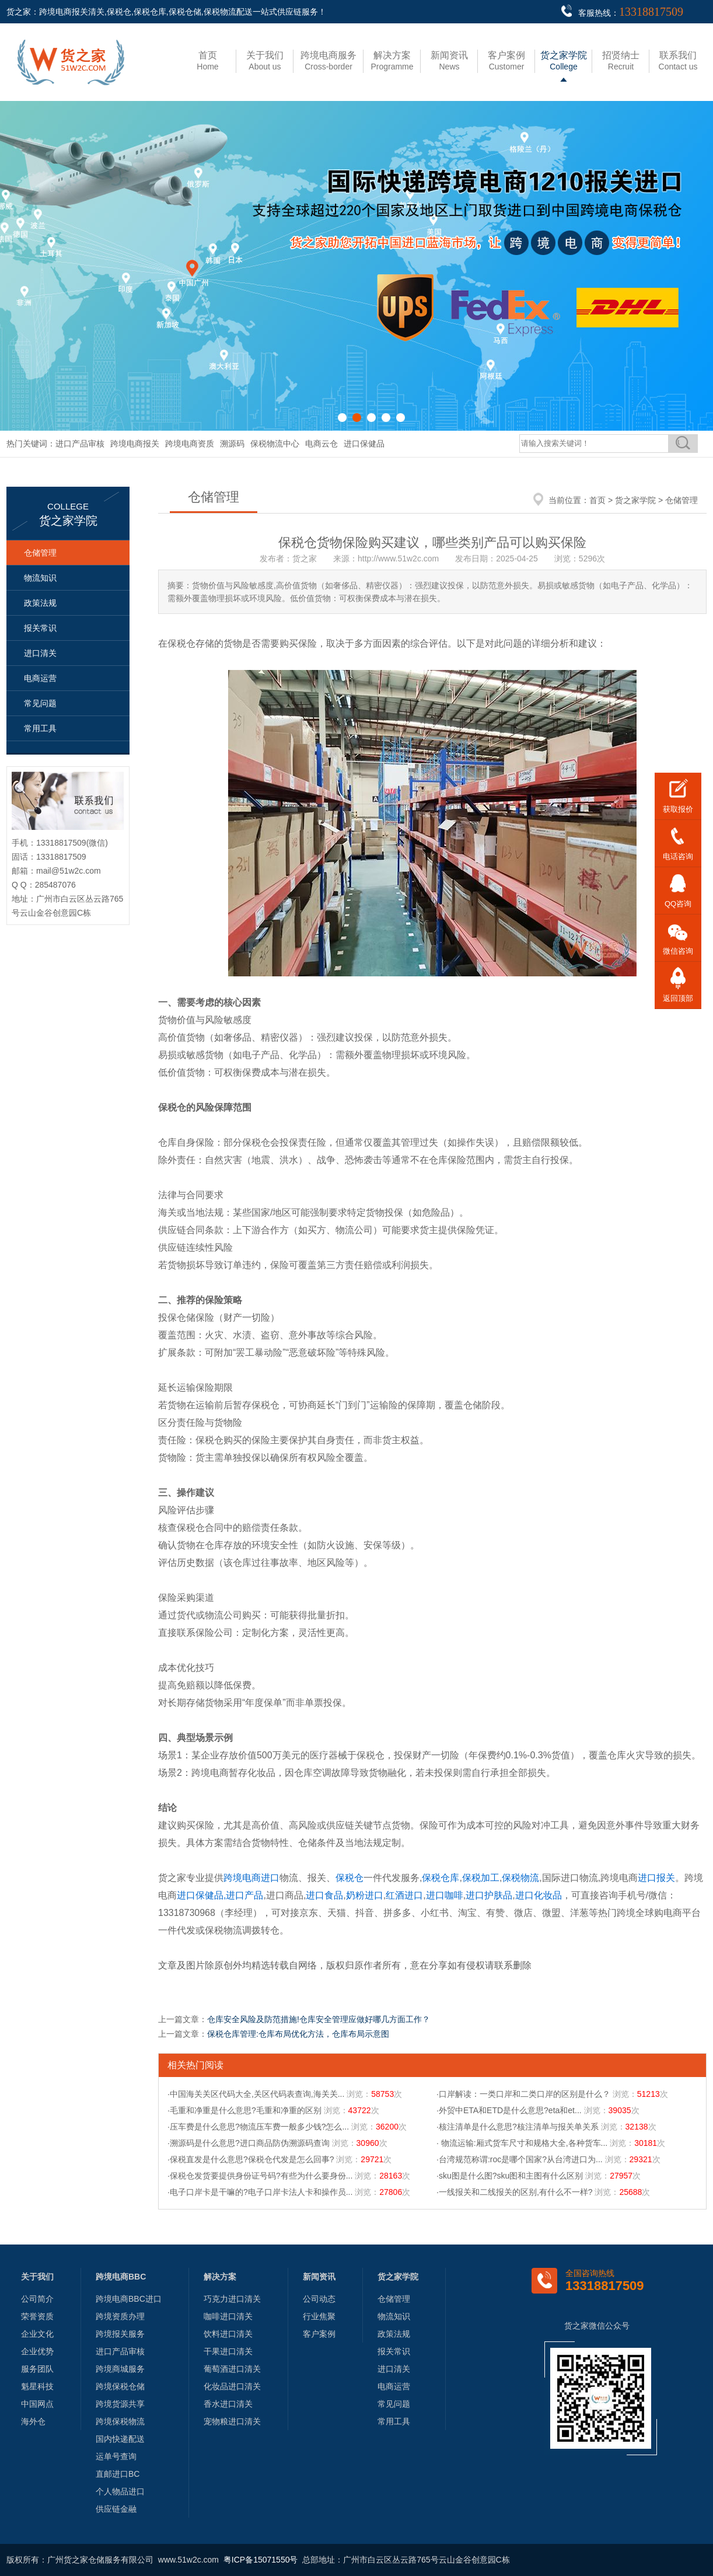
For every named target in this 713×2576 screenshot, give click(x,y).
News (449, 60)
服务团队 (37, 2368)
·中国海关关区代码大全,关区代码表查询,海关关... (255, 2094)
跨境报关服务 (120, 2333)
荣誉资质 (37, 2316)
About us (265, 60)
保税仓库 (440, 1878)
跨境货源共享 (120, 2404)
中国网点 (37, 2404)
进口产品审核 (79, 443)
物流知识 (40, 577)
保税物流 (520, 1878)
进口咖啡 (444, 1895)
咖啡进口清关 (228, 2316)
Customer (506, 60)
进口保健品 (364, 443)
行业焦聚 (319, 2316)
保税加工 (480, 1878)
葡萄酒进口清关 (232, 2368)
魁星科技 (37, 2386)
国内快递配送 (120, 2439)
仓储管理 (40, 552)
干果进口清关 (228, 2351)
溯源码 (232, 443)
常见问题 (40, 703)
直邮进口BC (117, 2474)
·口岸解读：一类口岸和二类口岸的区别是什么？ (523, 2094)
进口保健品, (201, 1895)
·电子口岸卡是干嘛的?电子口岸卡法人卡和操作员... (259, 2192)
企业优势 (37, 2351)
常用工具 (40, 728)
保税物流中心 (274, 443)
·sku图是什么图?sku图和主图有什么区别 (509, 2175)
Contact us (678, 60)
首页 (597, 500)
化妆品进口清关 (232, 2386)
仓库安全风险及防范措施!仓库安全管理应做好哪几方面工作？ (318, 2019)
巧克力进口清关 (232, 2298)
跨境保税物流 (120, 2421)
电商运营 (40, 678)
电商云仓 (321, 443)
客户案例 (319, 2333)
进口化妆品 (538, 1895)
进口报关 (656, 1878)
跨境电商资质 (189, 443)
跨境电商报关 (134, 443)
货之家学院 (635, 500)
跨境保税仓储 (120, 2386)
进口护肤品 (489, 1895)
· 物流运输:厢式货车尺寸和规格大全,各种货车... (521, 2143)
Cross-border (328, 60)
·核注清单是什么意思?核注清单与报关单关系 (517, 2126)
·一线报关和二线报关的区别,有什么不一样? (514, 2192)
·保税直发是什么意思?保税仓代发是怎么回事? (250, 2159)
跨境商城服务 (120, 2368)
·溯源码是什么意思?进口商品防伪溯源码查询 (248, 2143)
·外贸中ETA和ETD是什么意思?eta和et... (509, 2110)
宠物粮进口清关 (232, 2421)
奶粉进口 (364, 1895)
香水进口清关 (228, 2404)
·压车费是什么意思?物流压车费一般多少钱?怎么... (258, 2126)
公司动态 (319, 2298)
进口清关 (40, 653)
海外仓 (33, 2421)
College (563, 60)
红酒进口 (404, 1895)
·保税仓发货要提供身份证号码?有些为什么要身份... (259, 2175)
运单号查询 (116, 2456)
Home (207, 60)
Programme (392, 60)
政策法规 (40, 603)
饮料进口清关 (228, 2333)
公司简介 (37, 2298)
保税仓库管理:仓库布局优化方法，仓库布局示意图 (298, 2034)
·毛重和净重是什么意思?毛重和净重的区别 (244, 2110)
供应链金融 (116, 2509)
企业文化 (37, 2333)
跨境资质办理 (120, 2316)
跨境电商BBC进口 (129, 2298)
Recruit (620, 60)
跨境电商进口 (251, 1878)
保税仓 (349, 1878)
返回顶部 (678, 998)
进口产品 (244, 1895)
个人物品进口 (120, 2491)
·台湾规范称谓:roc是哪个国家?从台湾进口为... (519, 2159)
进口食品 (324, 1895)
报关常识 (40, 628)
